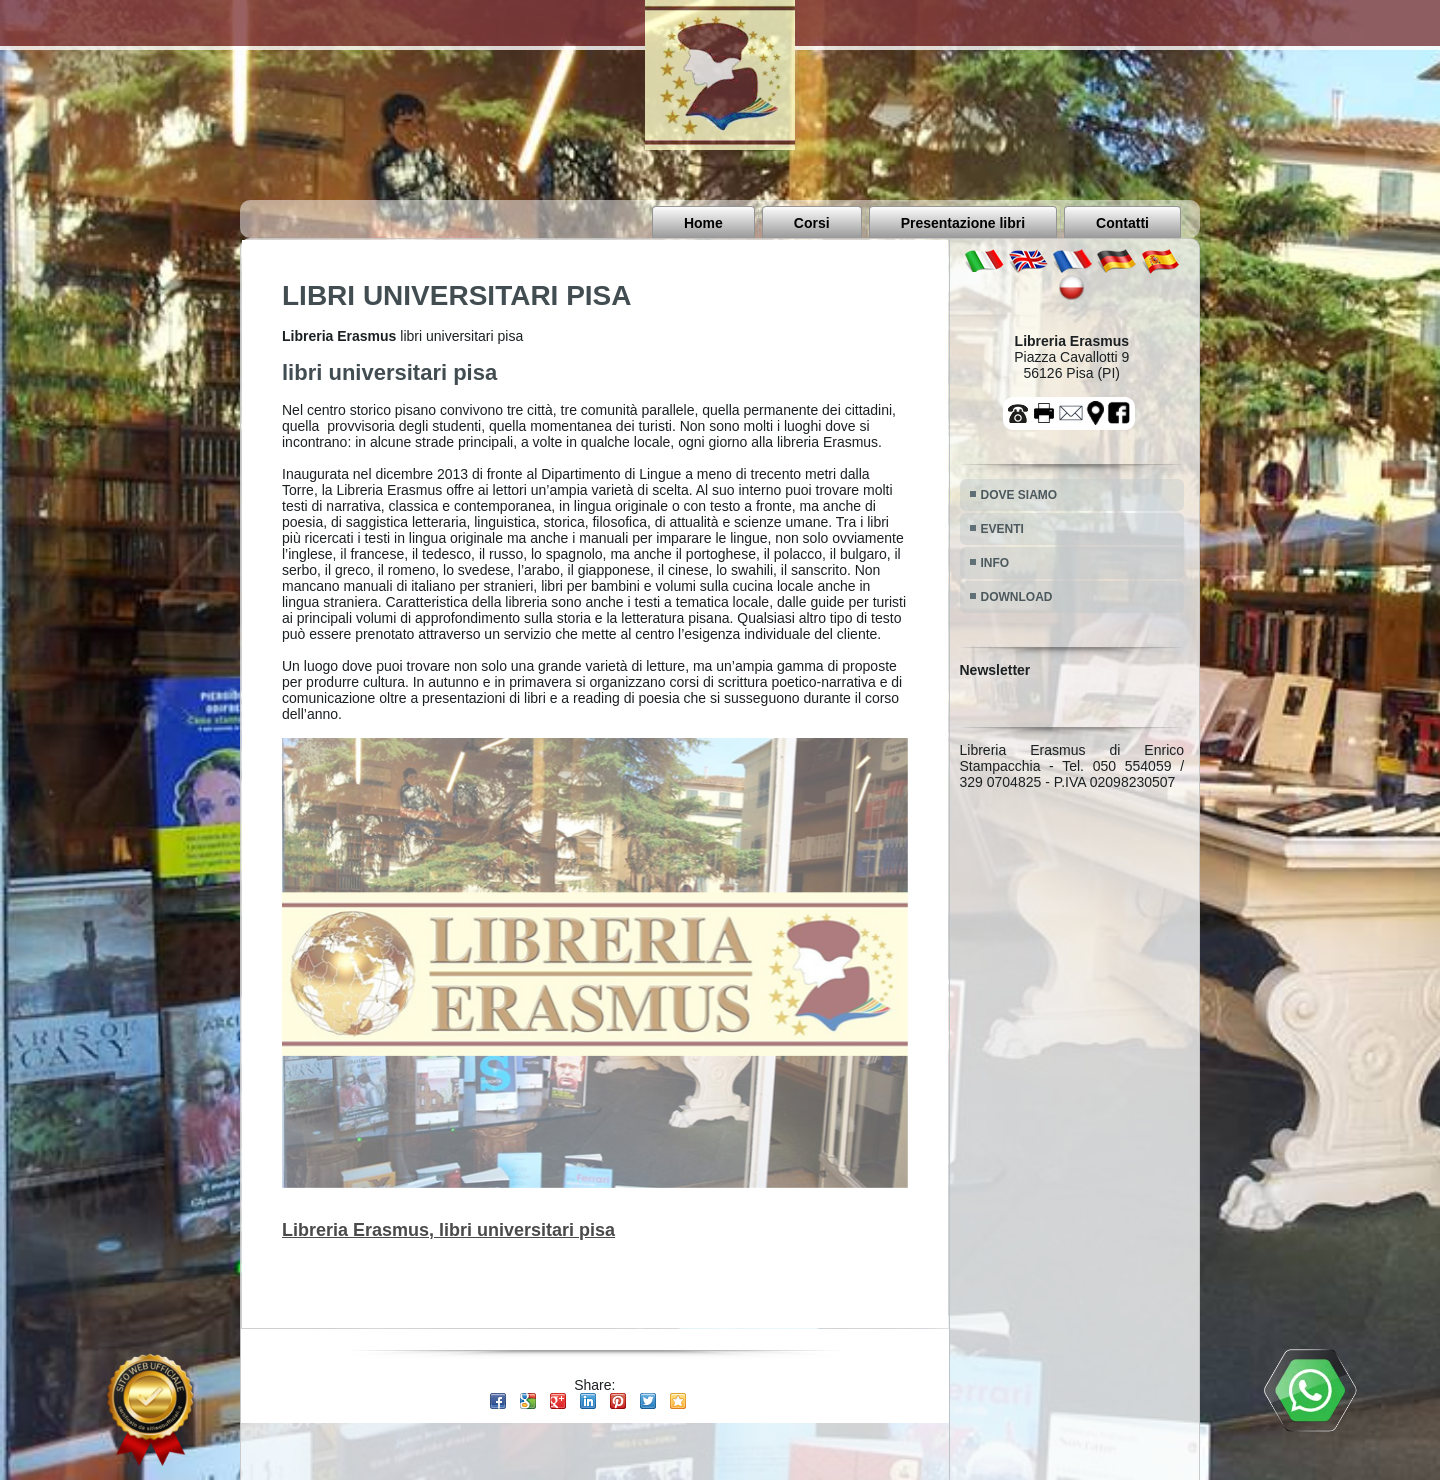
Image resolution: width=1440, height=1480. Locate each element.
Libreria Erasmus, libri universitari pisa (448, 1230)
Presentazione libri (963, 223)
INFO (995, 563)
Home (703, 223)
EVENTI (1002, 529)
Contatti (1122, 223)
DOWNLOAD (1017, 597)
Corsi (812, 223)
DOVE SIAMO (1019, 495)
